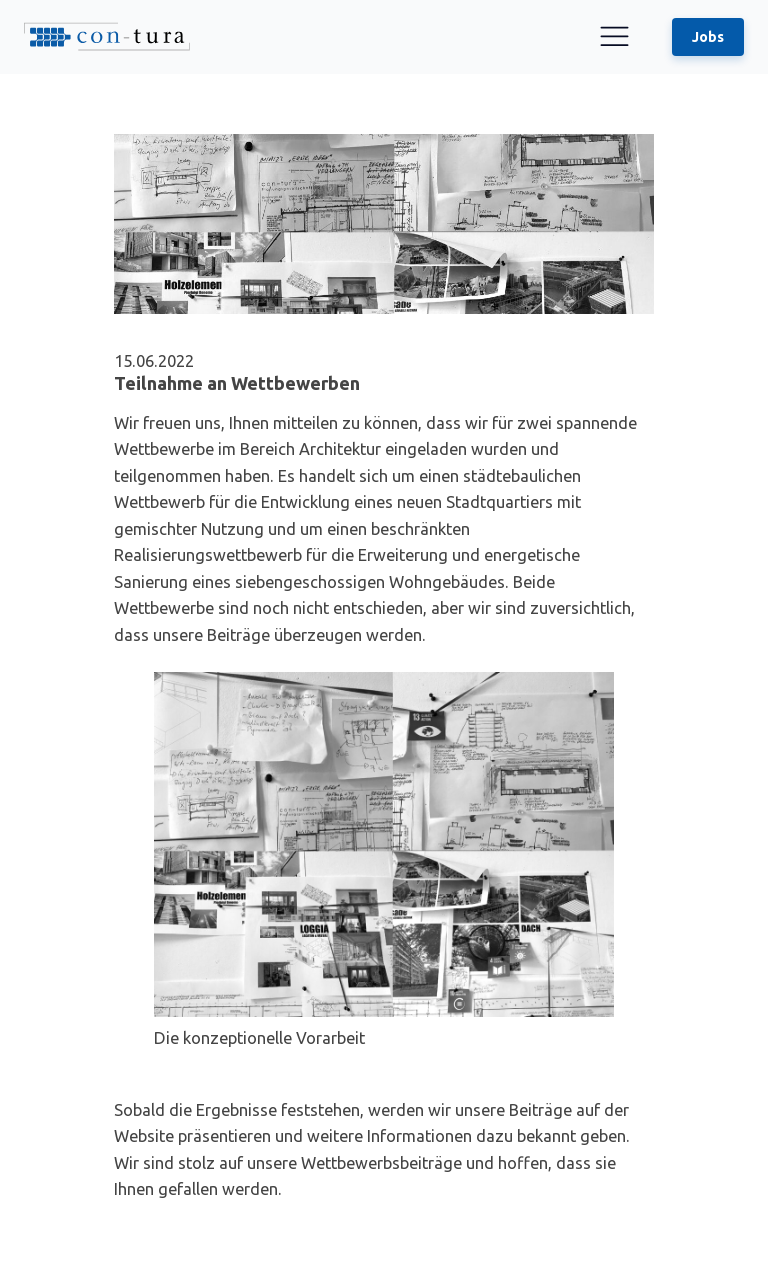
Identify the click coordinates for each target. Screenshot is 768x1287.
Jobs (708, 37)
